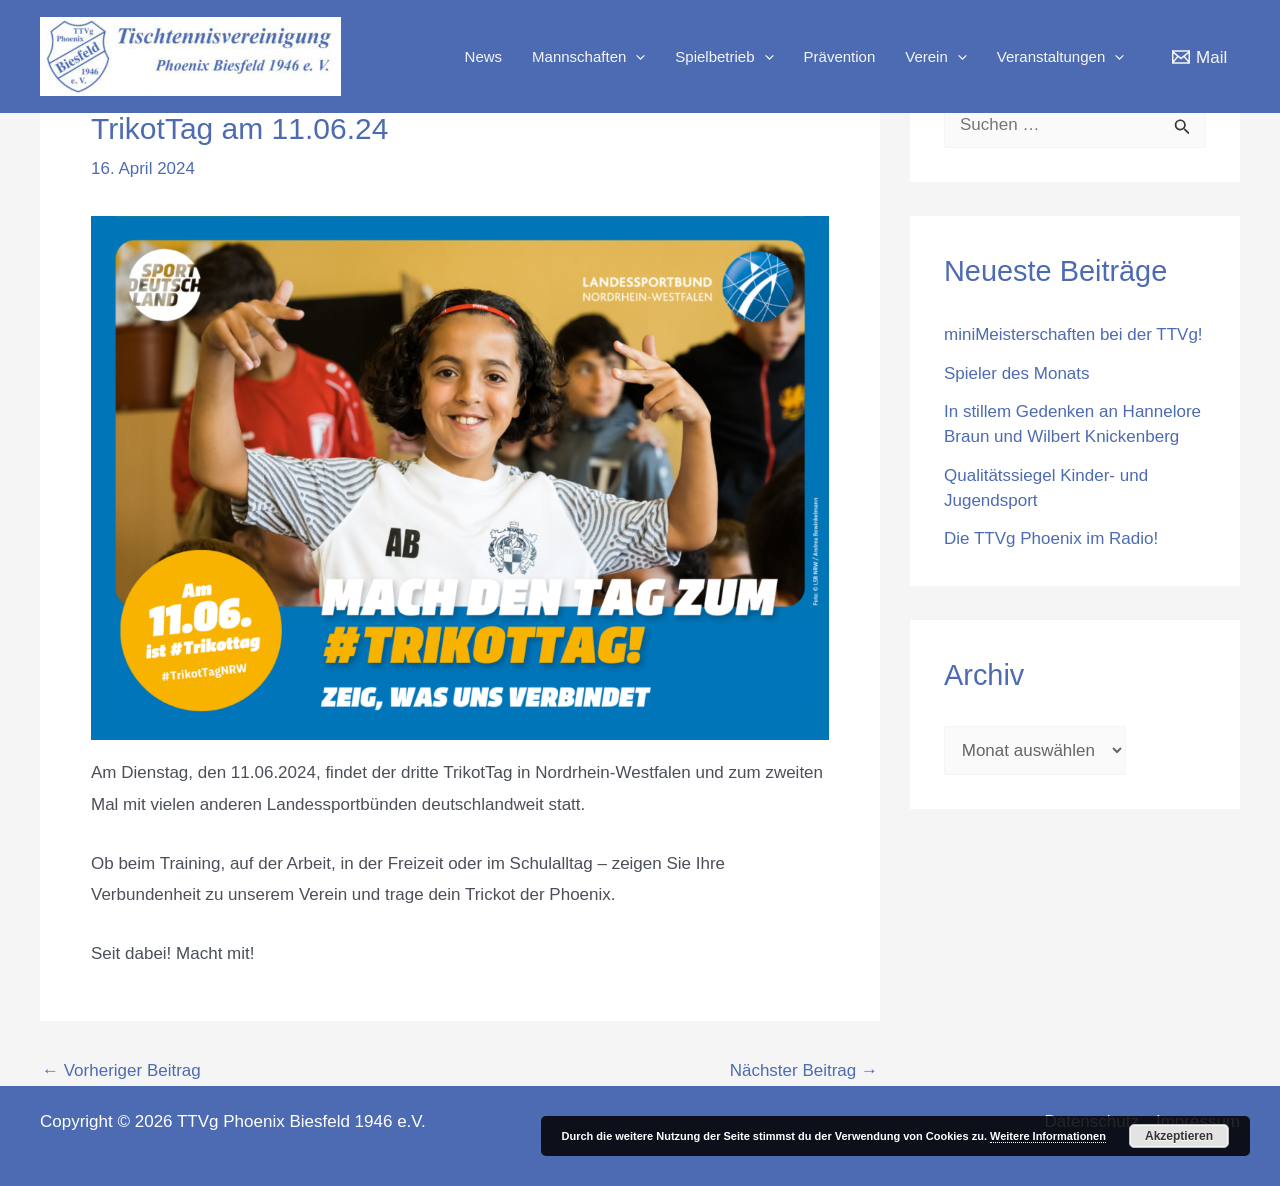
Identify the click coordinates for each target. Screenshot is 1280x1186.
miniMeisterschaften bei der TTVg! (1073, 334)
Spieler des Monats (1017, 373)
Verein (936, 57)
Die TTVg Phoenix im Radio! (1051, 538)
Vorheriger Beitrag (121, 1070)
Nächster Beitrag (804, 1070)
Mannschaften (588, 57)
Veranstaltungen (1060, 57)
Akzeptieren (1179, 1136)
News (484, 56)
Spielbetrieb (724, 57)
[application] (635, 57)
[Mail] (1199, 57)
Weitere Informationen (1048, 1136)
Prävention (840, 56)
